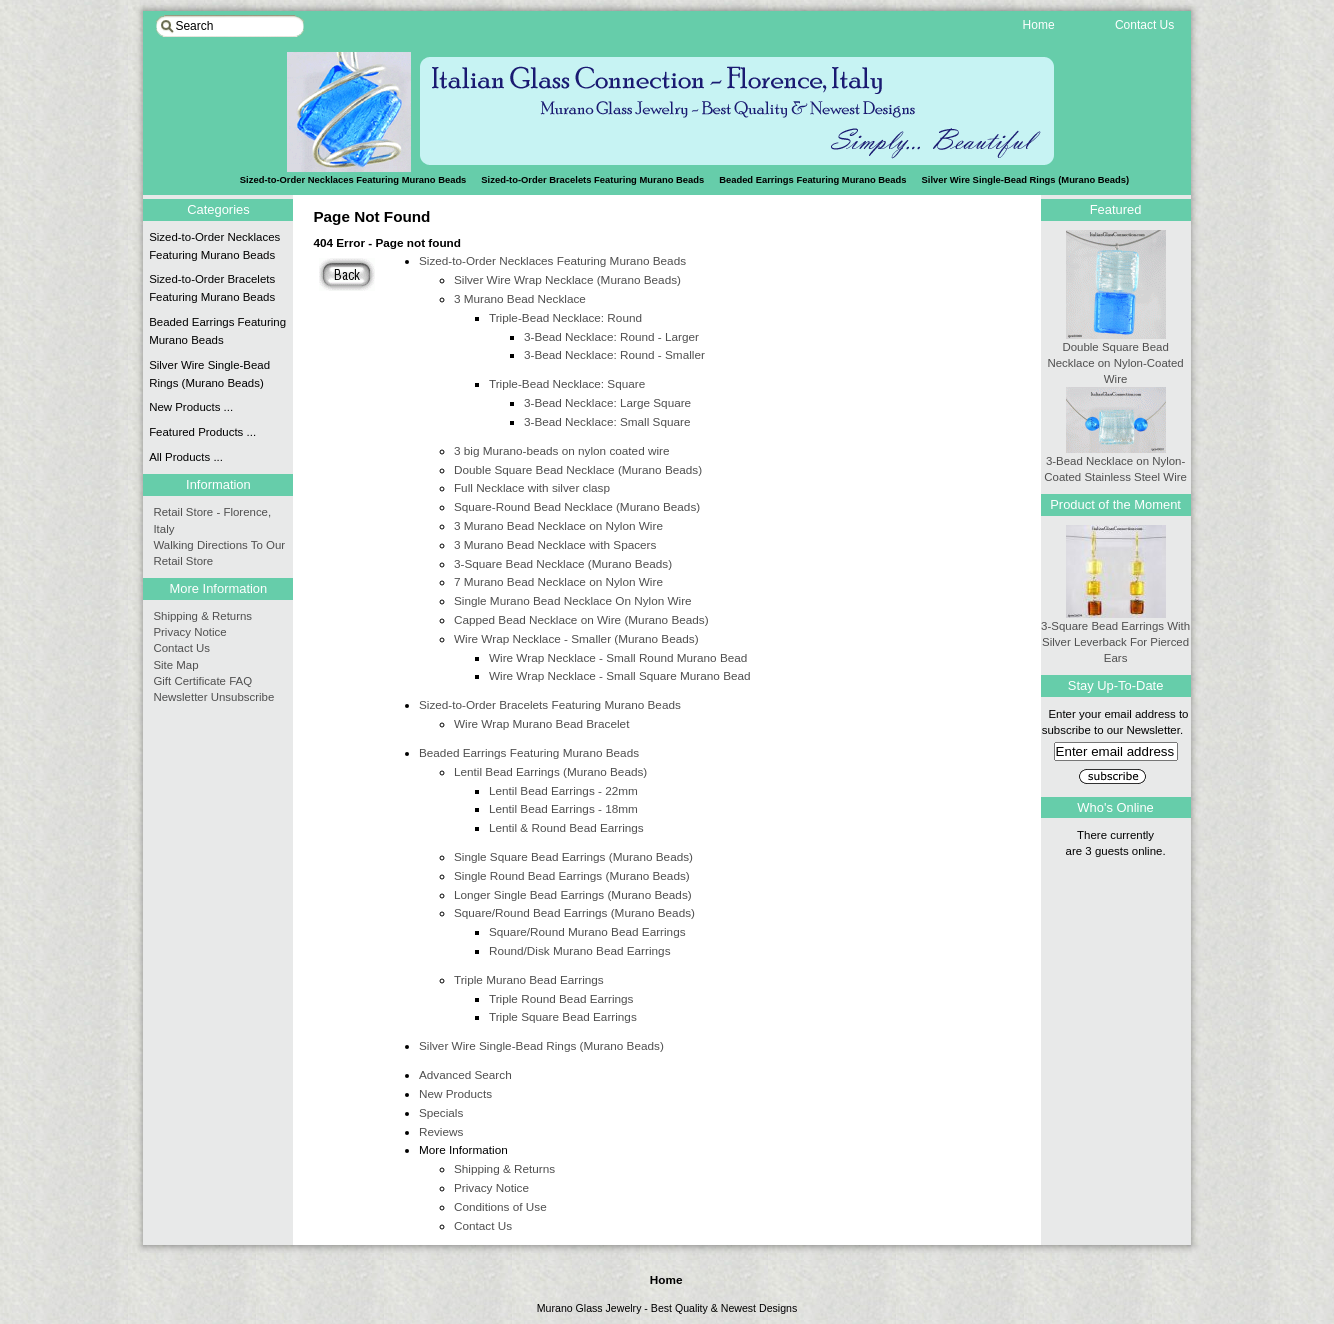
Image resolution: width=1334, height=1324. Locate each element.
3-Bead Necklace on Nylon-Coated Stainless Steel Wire (1115, 463)
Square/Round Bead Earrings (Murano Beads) (574, 912)
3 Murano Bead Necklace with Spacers (555, 544)
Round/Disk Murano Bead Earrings (580, 950)
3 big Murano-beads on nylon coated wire (562, 450)
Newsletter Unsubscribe (213, 697)
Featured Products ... (202, 432)
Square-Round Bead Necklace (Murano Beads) (577, 506)
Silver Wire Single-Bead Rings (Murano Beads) (1026, 179)
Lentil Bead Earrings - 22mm (563, 790)
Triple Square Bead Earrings (563, 1016)
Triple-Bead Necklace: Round (565, 317)
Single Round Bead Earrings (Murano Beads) (572, 875)
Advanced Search (465, 1074)
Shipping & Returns (504, 1168)
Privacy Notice (491, 1187)
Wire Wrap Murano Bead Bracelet (541, 723)
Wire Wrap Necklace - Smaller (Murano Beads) (576, 638)
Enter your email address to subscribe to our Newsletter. (1116, 733)
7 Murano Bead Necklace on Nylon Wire (558, 581)
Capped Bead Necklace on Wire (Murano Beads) (581, 619)
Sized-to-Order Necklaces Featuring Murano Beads (552, 260)
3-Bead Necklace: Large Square (607, 402)
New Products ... (191, 407)
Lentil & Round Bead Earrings (566, 827)
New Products (455, 1093)
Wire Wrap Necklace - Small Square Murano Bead (620, 675)
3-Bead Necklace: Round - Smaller (614, 354)
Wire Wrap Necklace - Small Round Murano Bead (618, 657)
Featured (1116, 209)
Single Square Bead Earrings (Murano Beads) (573, 856)
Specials (441, 1112)
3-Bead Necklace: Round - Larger (611, 336)
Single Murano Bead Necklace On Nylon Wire (573, 600)
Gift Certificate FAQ (202, 681)
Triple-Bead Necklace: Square (567, 383)
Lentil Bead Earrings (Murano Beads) (550, 771)
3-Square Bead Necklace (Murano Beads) (563, 563)
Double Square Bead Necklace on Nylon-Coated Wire (1115, 357)
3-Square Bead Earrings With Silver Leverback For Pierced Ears (1115, 636)
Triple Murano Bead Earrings (529, 979)
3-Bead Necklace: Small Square (607, 421)
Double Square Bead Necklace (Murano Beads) (578, 469)
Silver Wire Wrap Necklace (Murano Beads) (567, 279)
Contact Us (483, 1225)
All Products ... (186, 457)
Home (666, 1279)
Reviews (441, 1131)
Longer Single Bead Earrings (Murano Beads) (573, 894)
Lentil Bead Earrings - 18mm (563, 808)
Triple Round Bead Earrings (561, 998)
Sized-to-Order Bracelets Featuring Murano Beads (592, 179)
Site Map (175, 665)
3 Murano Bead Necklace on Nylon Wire (558, 525)
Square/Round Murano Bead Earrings (587, 931)
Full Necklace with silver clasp (532, 487)
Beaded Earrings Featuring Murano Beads (812, 179)
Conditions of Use (500, 1206)
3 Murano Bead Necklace (520, 298)
